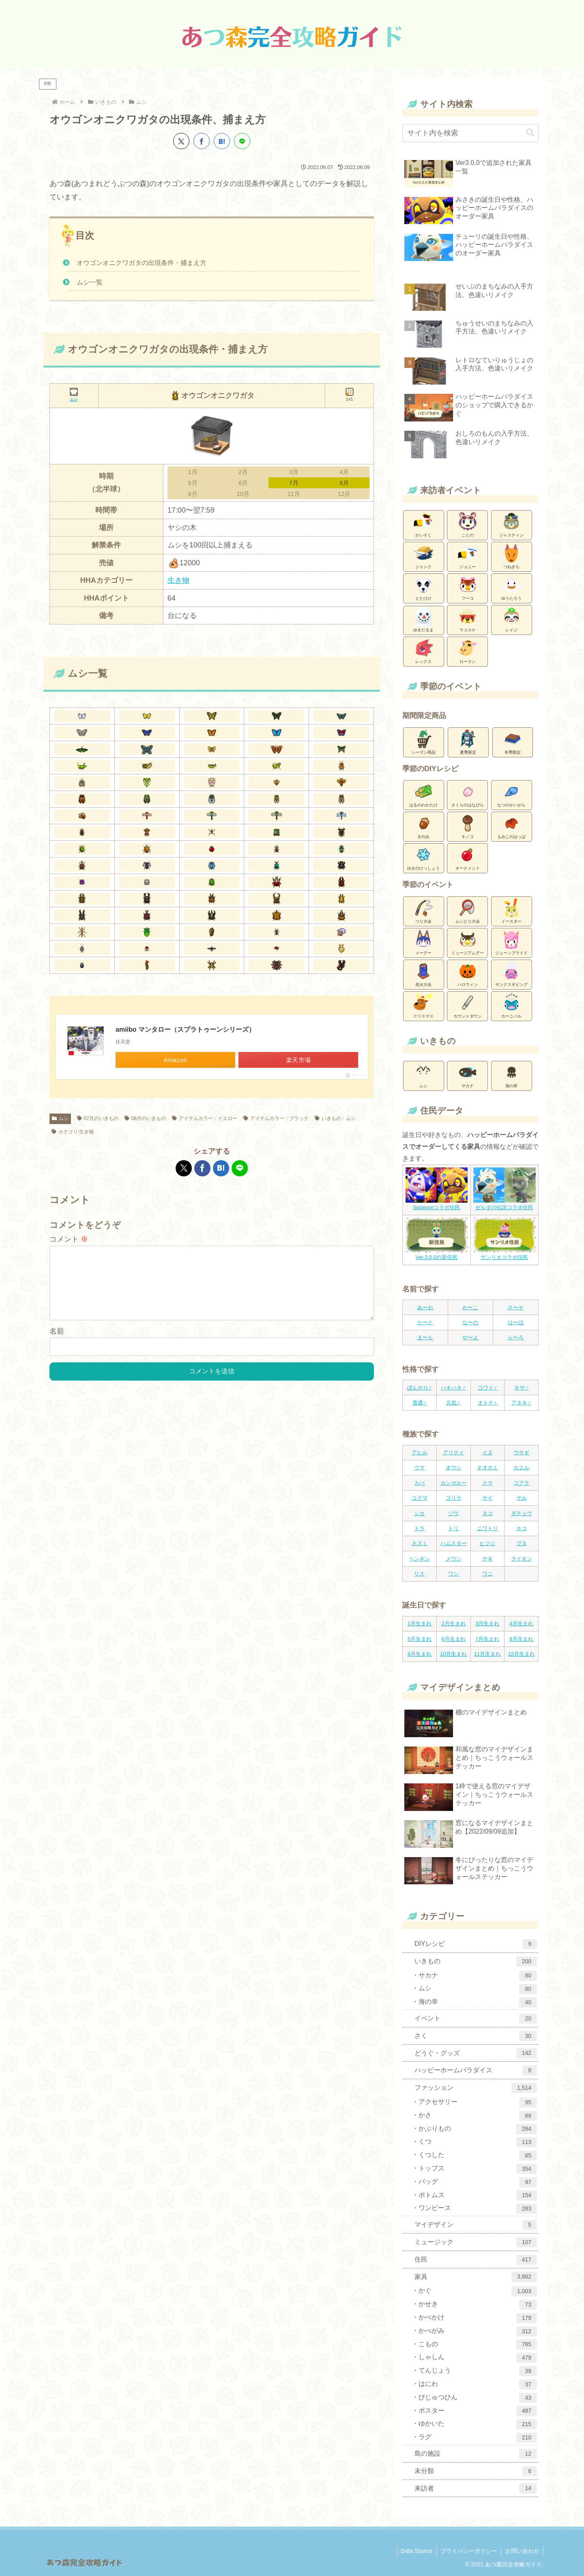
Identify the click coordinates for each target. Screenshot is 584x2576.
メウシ (454, 1559)
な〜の (470, 1322)
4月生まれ (521, 1623)
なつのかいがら (511, 794)
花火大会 (423, 974)
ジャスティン (511, 524)
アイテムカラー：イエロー (204, 1118)
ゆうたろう (511, 588)
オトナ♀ (488, 1403)
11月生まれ (487, 1654)
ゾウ (453, 1513)
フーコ (467, 588)
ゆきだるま (423, 619)
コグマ (419, 1498)
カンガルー (453, 1483)
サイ (487, 1498)
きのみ (423, 826)
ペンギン (419, 1559)
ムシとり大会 (467, 911)
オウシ (454, 1467)
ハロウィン (467, 974)
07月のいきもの (97, 1118)
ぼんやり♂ (419, 1388)
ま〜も (425, 1337)
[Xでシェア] (181, 141)
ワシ (453, 1574)
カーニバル (511, 1005)
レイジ (511, 619)
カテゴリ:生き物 (73, 1132)
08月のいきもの (145, 1118)
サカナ (467, 1075)
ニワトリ (487, 1528)
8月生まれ (521, 1639)
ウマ (419, 1467)
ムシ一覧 (90, 282)
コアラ (521, 1483)
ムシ (60, 1118)
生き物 (178, 580)
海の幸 (511, 1075)
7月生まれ (487, 1639)
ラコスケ (467, 619)
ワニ (487, 1574)
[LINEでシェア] (242, 141)
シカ (419, 1513)
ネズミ (419, 1543)
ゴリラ (454, 1498)
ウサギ (521, 1452)
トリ (453, 1528)
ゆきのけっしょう (423, 857)
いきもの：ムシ (335, 1118)
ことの (467, 524)
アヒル (419, 1452)
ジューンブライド (511, 942)
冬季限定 (512, 742)
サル (521, 1498)
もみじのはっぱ (511, 826)
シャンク (423, 556)
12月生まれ (521, 1654)
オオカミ (487, 1467)
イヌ (487, 1452)
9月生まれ (420, 1654)
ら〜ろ (516, 1337)
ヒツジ (487, 1543)
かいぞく (423, 524)
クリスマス (423, 1005)
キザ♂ (521, 1388)
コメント (68, 1239)
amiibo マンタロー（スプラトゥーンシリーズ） (185, 1029)
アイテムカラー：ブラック (276, 1118)
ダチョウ (521, 1513)
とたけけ (423, 588)
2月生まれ (454, 1623)
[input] (470, 133)
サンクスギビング (511, 974)
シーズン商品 (423, 742)
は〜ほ (516, 1322)
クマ (487, 1483)
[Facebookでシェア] (201, 141)
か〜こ (470, 1307)
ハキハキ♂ (453, 1388)
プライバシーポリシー (468, 2551)
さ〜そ (516, 1307)
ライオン (521, 1559)
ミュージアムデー (467, 942)
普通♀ (419, 1403)
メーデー (423, 942)
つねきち (511, 556)
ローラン (467, 651)
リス (419, 1574)
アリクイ (453, 1452)
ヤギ (487, 1559)
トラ (419, 1528)
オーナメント (467, 857)
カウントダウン (467, 1005)
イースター (511, 911)
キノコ (467, 826)
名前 (56, 1344)
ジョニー (467, 556)
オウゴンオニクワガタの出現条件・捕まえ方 (141, 262)
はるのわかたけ (423, 794)
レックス (423, 651)
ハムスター (453, 1543)
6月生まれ (454, 1639)
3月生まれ (487, 1623)
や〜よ (470, 1337)
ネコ (521, 1528)
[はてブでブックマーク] (222, 141)
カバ (419, 1483)
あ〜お (425, 1307)
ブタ (521, 1543)
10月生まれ (453, 1654)
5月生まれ (420, 1639)
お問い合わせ (522, 2551)
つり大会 (423, 911)
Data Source (415, 2551)
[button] (530, 132)
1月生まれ (420, 1623)
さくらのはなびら (467, 794)
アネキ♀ (521, 1403)
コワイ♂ (488, 1388)
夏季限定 (468, 742)
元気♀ (453, 1403)
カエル (521, 1467)
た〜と (425, 1322)
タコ (487, 1513)
